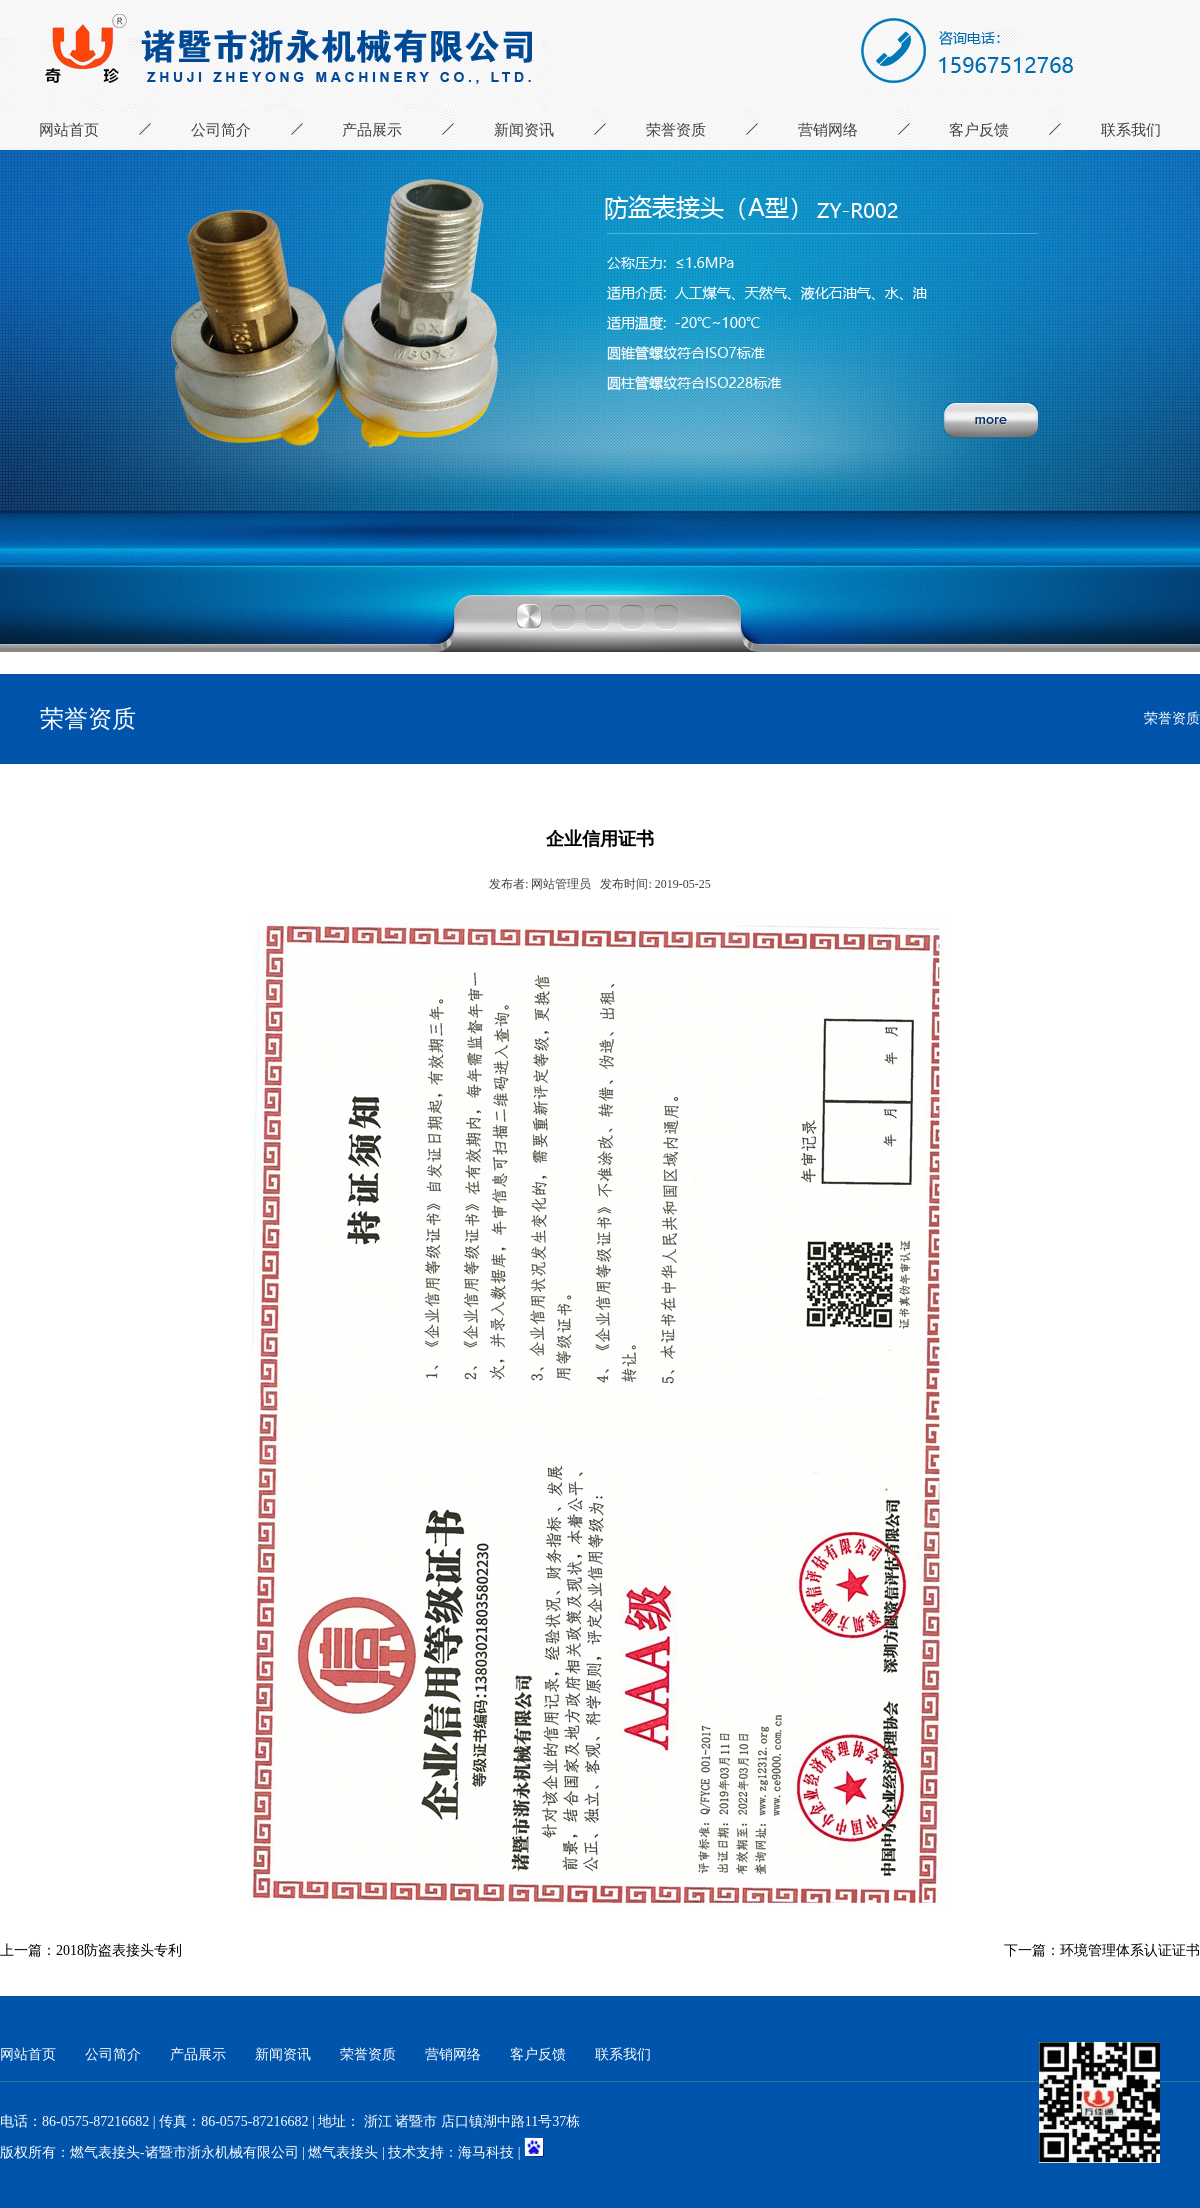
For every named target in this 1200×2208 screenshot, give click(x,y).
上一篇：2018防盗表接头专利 (91, 1950)
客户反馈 (979, 130)
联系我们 (1131, 130)
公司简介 (221, 130)
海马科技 (486, 2152)
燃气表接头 (343, 2152)
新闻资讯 (524, 130)
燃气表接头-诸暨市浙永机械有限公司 (184, 2152)
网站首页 (69, 130)
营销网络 (828, 130)
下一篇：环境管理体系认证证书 (1102, 1950)
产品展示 (372, 130)
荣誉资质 (676, 130)
